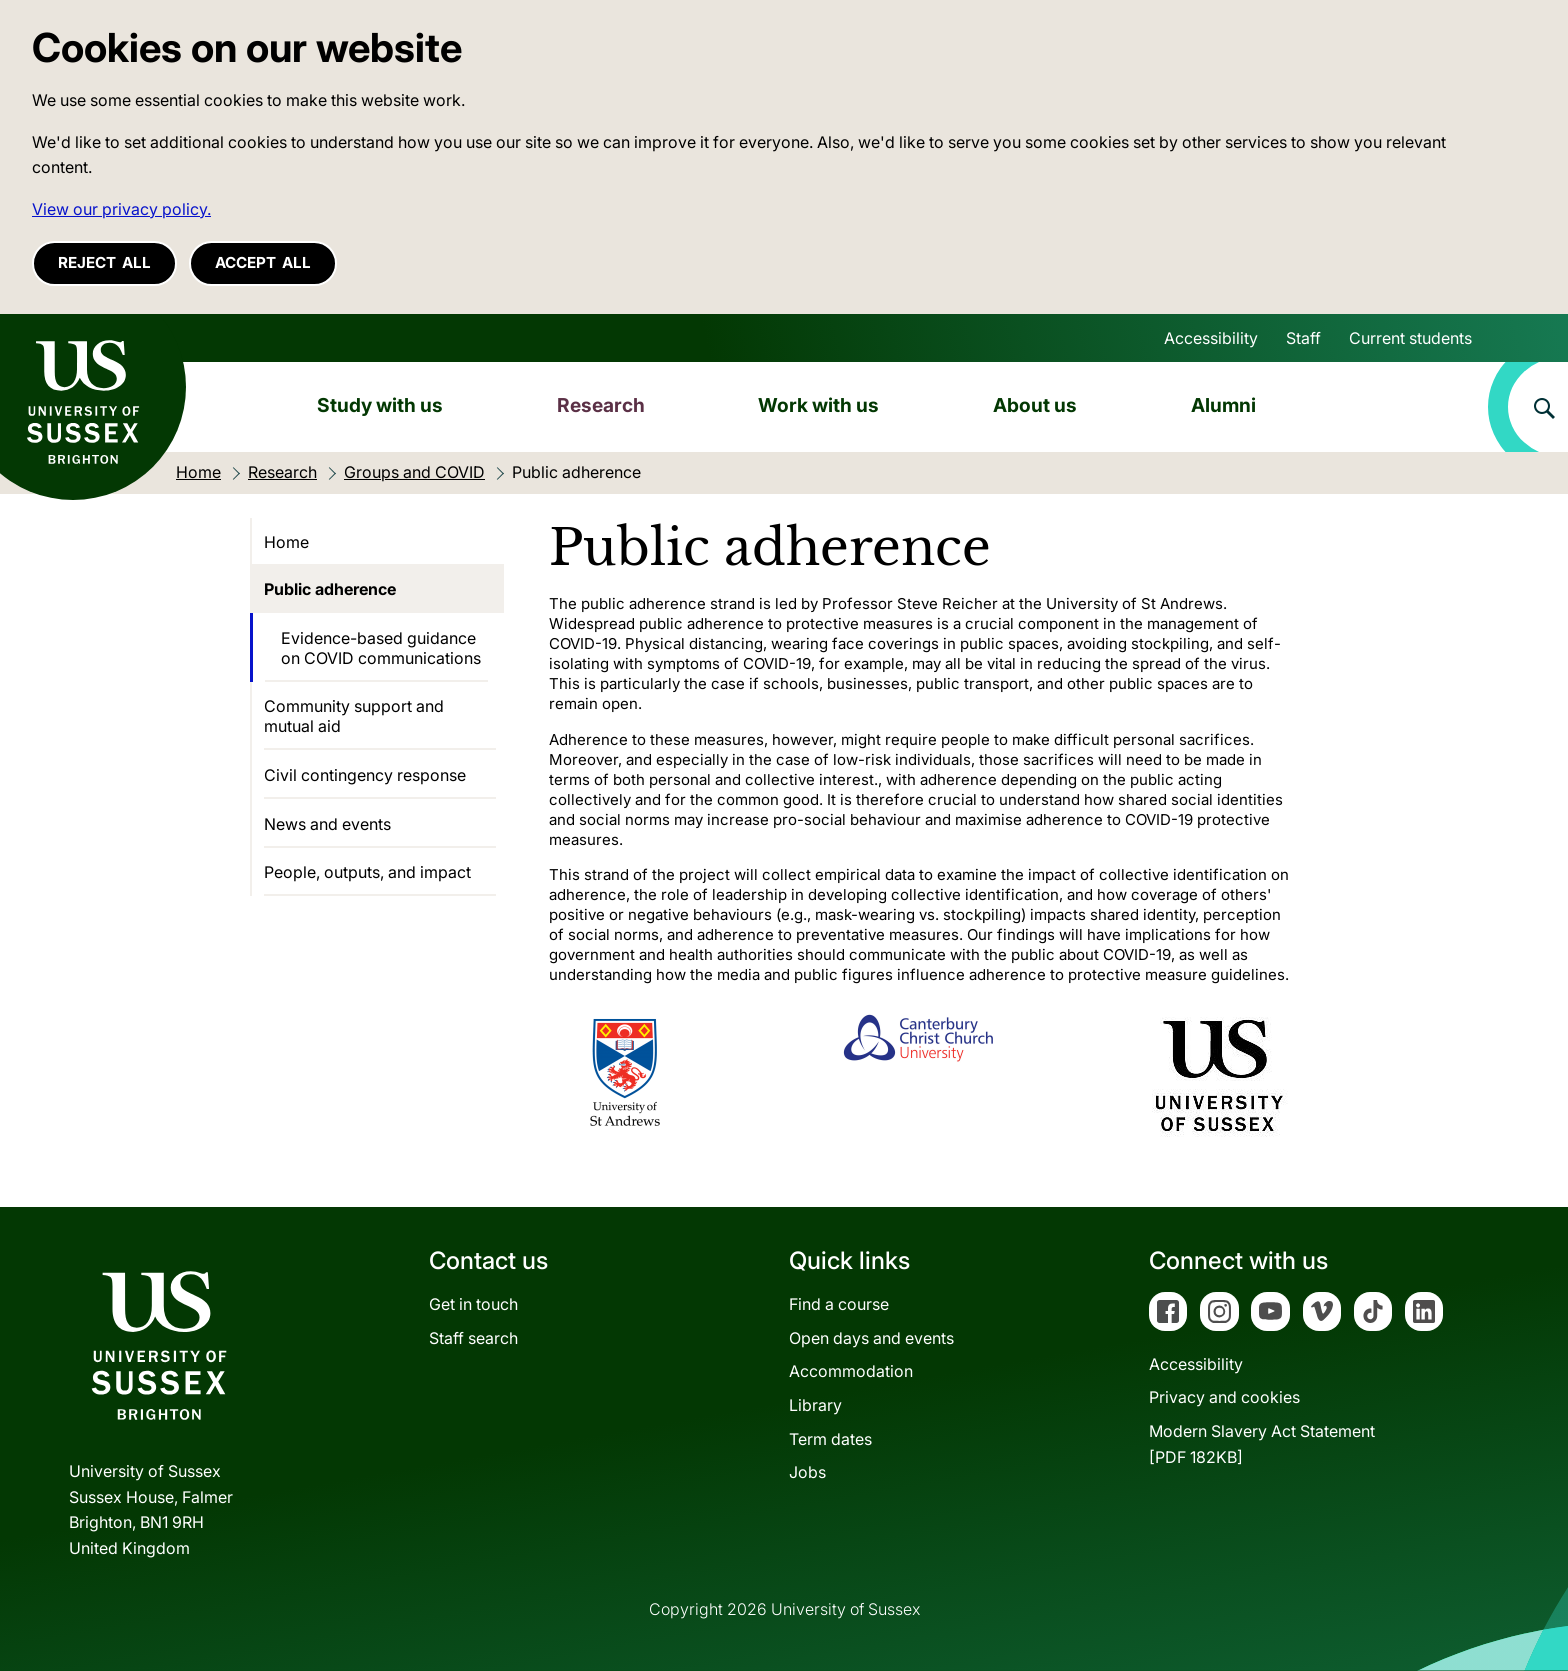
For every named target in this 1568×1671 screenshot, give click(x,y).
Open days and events (871, 1338)
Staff (1303, 338)
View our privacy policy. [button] (121, 209)
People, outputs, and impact (367, 872)
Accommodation (851, 1371)
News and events (327, 824)
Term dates (830, 1439)
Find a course (839, 1304)
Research (601, 405)
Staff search (473, 1338)
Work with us (818, 405)
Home (286, 542)
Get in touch (473, 1304)
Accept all (263, 262)
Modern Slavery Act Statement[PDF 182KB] (1262, 1444)
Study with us (380, 405)
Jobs (807, 1472)
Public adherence (330, 589)
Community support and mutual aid (354, 716)
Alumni (1223, 405)
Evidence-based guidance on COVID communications (381, 648)
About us (1035, 405)
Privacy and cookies (1224, 1397)
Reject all (104, 262)
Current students (1410, 338)
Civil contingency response (365, 775)
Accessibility (1211, 338)
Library (815, 1405)
